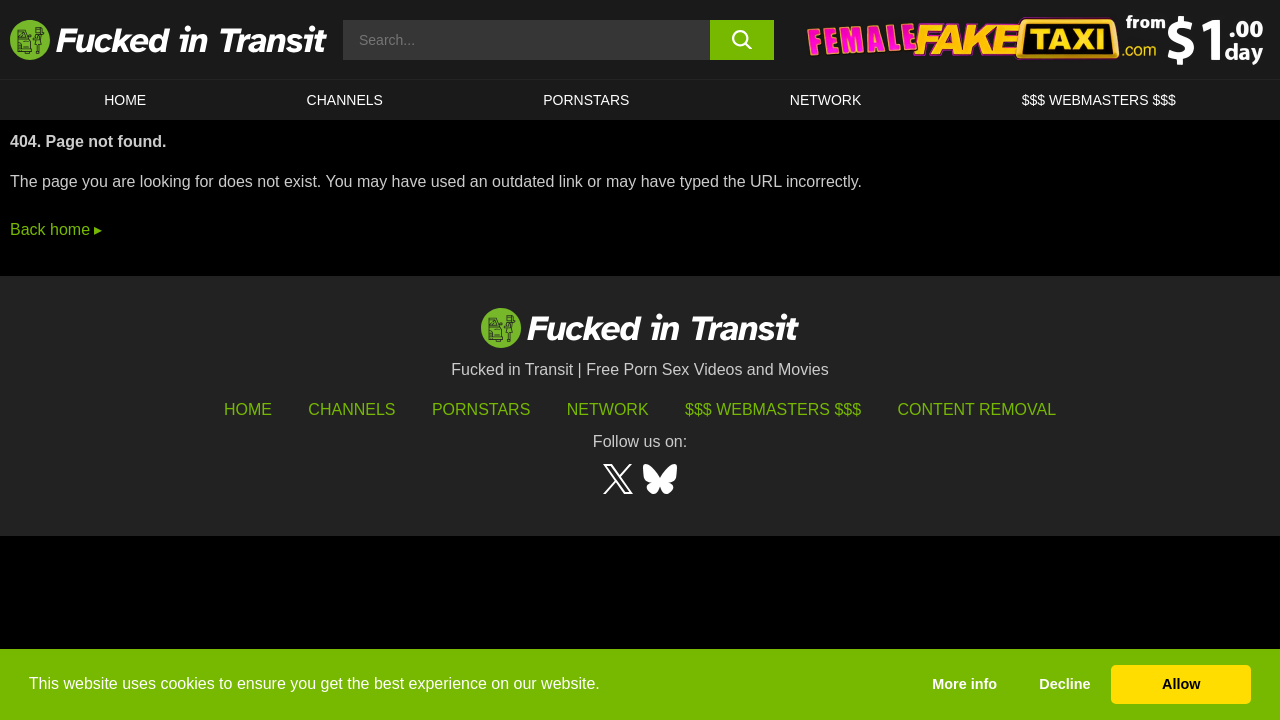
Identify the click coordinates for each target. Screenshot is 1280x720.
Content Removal (977, 409)
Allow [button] (1181, 684)
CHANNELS (345, 100)
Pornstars (586, 100)
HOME (125, 100)
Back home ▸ (56, 229)
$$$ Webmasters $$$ (773, 409)
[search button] (742, 40)
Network (826, 100)
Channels (351, 409)
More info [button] (964, 684)
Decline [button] (1064, 684)
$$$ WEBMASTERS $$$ (1099, 100)
